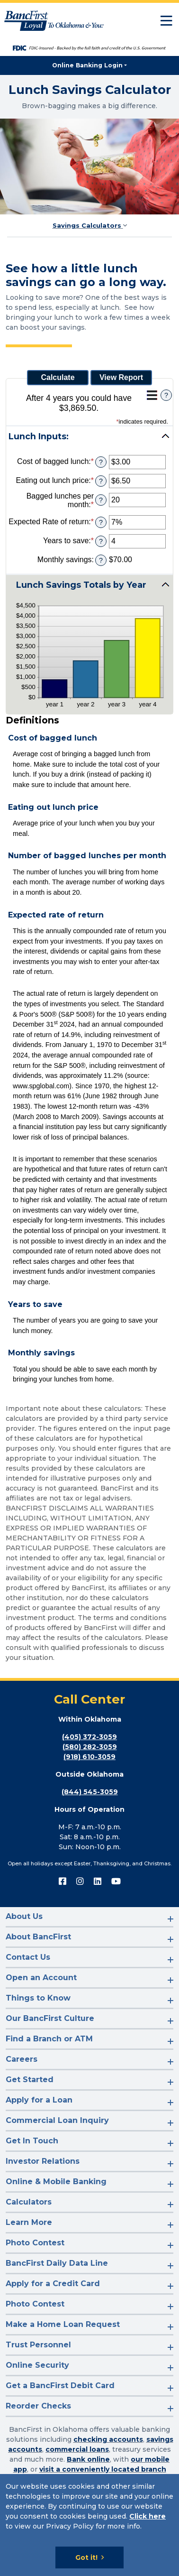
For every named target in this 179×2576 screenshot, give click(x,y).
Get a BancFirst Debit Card (60, 2385)
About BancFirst (38, 1936)
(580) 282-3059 (90, 1746)
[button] (89, 436)
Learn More (29, 2222)
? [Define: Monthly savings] (101, 560)
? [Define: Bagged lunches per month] (101, 500)
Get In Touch (32, 2140)
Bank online (88, 2459)
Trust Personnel (38, 2344)
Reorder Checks (38, 2405)
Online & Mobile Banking (56, 2181)
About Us (24, 1916)
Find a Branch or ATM (49, 2038)
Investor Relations (43, 2161)
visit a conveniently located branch (102, 2469)
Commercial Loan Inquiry (57, 2120)
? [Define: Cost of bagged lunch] (101, 462)
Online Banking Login (87, 65)
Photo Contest (35, 2242)
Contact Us (28, 1957)
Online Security (37, 2365)
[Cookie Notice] (89, 2525)
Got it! (86, 2557)
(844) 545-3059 (90, 1792)
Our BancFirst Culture (50, 2018)
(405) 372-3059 (89, 1737)
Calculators (29, 2201)
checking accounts (108, 2439)
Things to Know (38, 1997)
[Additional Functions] (152, 395)
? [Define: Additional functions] (166, 395)
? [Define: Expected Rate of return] (101, 522)
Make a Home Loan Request (63, 2324)
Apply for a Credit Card (53, 2283)
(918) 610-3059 (89, 1756)
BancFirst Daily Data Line (57, 2263)
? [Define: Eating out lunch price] (101, 481)
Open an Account (41, 1977)
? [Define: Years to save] (101, 541)
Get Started (30, 2079)
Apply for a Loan (39, 2099)
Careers (21, 2059)
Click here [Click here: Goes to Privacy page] (147, 2516)
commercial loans (77, 2449)
